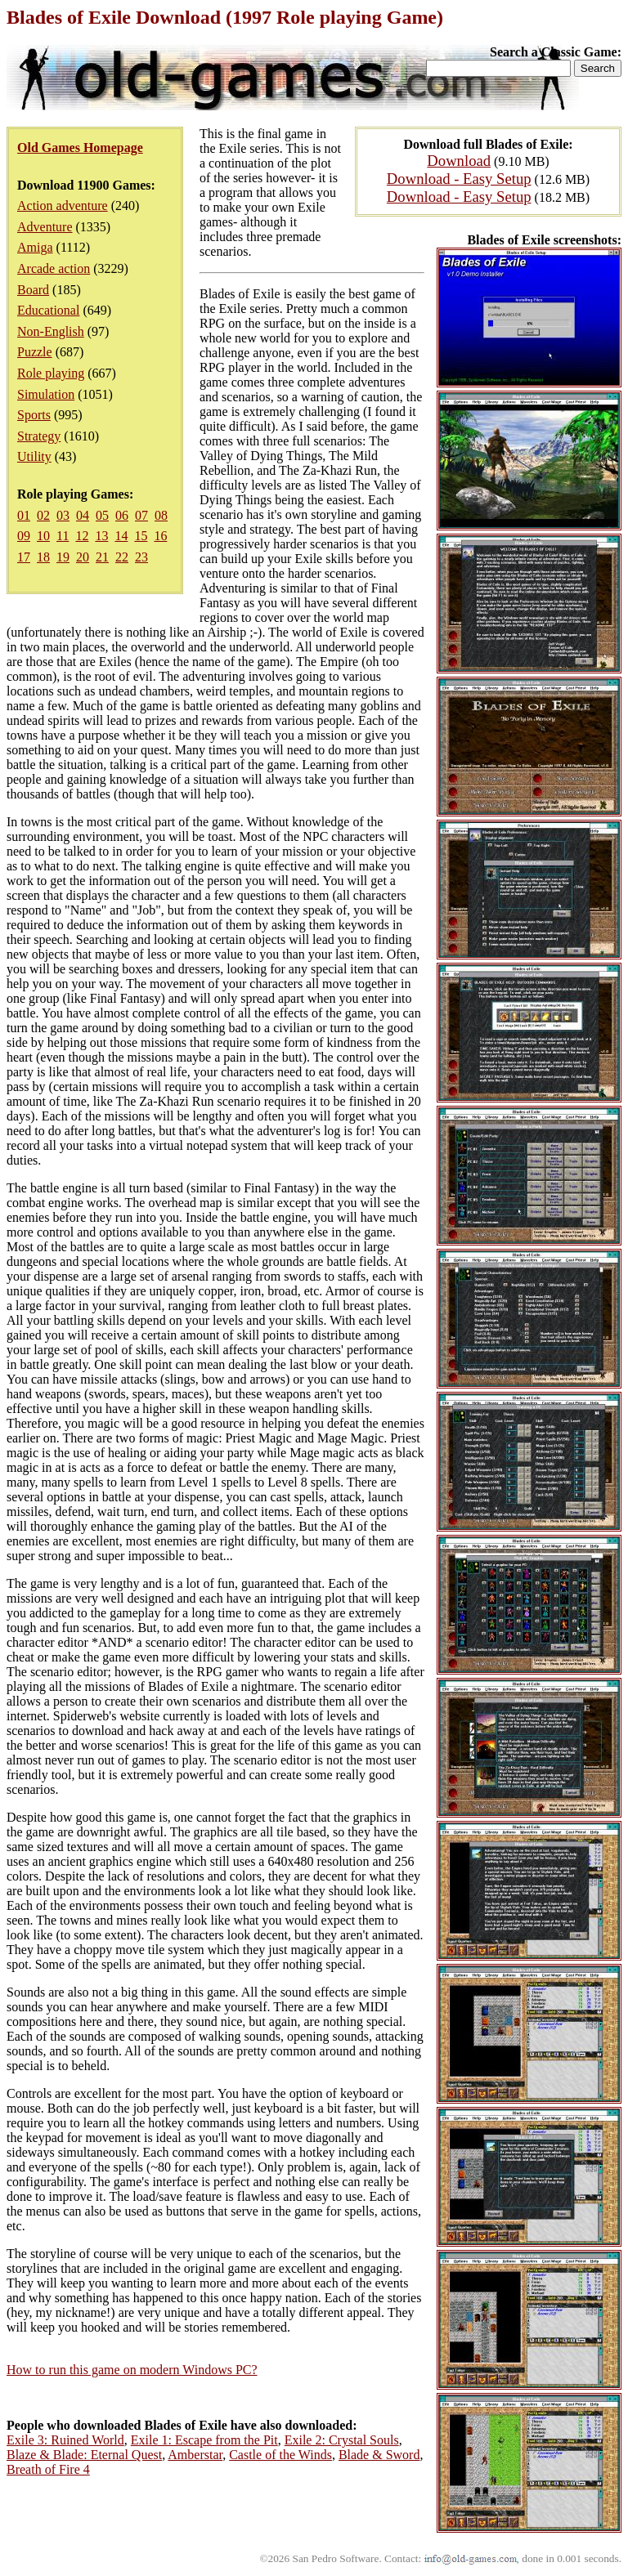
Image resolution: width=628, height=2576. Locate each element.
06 (121, 515)
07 (141, 515)
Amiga (35, 247)
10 (43, 536)
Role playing (50, 373)
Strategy (39, 436)
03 (63, 515)
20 (82, 557)
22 (121, 557)
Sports (34, 415)
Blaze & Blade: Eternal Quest (84, 2455)
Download (459, 160)
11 (62, 536)
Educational (48, 310)
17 (23, 557)
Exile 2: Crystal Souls (342, 2440)
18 (43, 557)
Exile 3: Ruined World (65, 2440)
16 (160, 536)
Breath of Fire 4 (48, 2469)
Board (33, 290)
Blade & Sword (379, 2455)
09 (23, 536)
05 (102, 515)
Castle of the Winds (280, 2455)
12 (81, 536)
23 (141, 557)
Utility (34, 456)
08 (161, 515)
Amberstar (195, 2455)
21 (102, 557)
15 (140, 536)
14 (121, 536)
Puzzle (34, 352)
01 (23, 515)
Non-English (50, 331)
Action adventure (62, 205)
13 (101, 536)
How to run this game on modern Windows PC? (132, 2370)
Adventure (45, 227)
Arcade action (53, 268)
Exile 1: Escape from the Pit (204, 2440)
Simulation (45, 394)
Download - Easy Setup (459, 178)
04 (82, 515)
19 (63, 557)
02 (43, 515)
